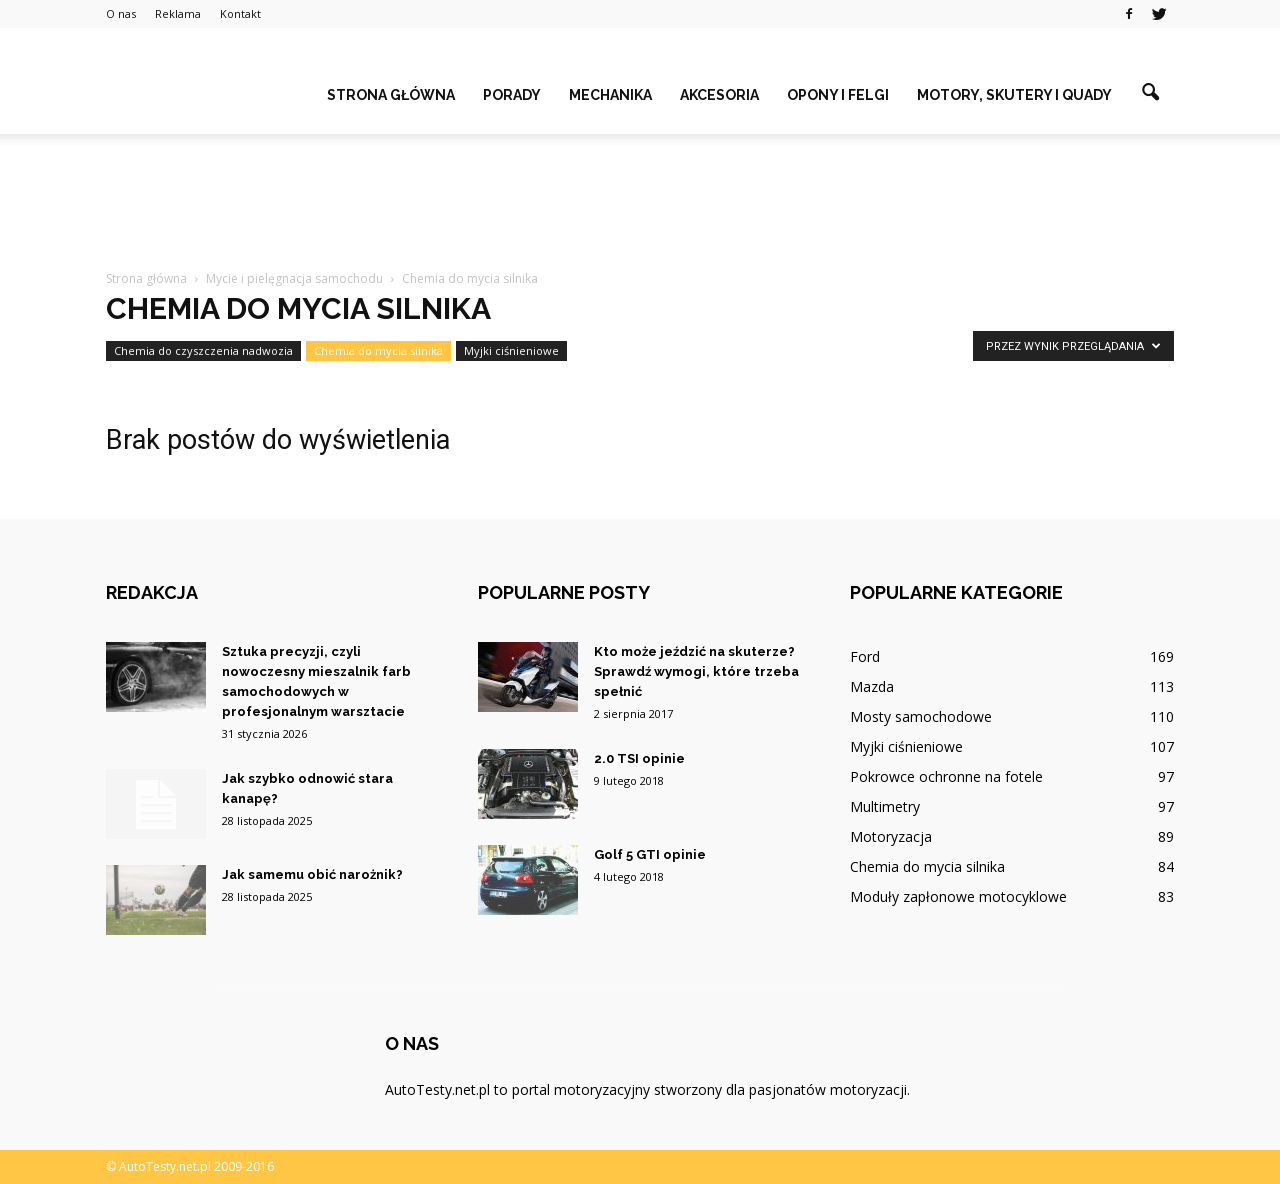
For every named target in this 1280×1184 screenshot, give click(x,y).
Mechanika (610, 95)
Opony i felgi (838, 95)
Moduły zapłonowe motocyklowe (958, 896)
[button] (1150, 93)
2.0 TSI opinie (639, 758)
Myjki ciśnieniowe (511, 350)
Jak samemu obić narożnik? (312, 874)
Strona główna (391, 95)
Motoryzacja (891, 836)
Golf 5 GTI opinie (650, 854)
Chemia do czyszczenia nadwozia (203, 350)
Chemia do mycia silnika (378, 350)
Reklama (178, 13)
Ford (865, 656)
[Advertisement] (640, 203)
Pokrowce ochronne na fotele (946, 776)
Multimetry (885, 806)
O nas (121, 13)
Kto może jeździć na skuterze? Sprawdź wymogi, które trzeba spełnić (696, 671)
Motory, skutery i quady (1014, 95)
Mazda (872, 686)
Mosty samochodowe (921, 716)
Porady (512, 95)
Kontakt (240, 13)
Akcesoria (719, 95)
